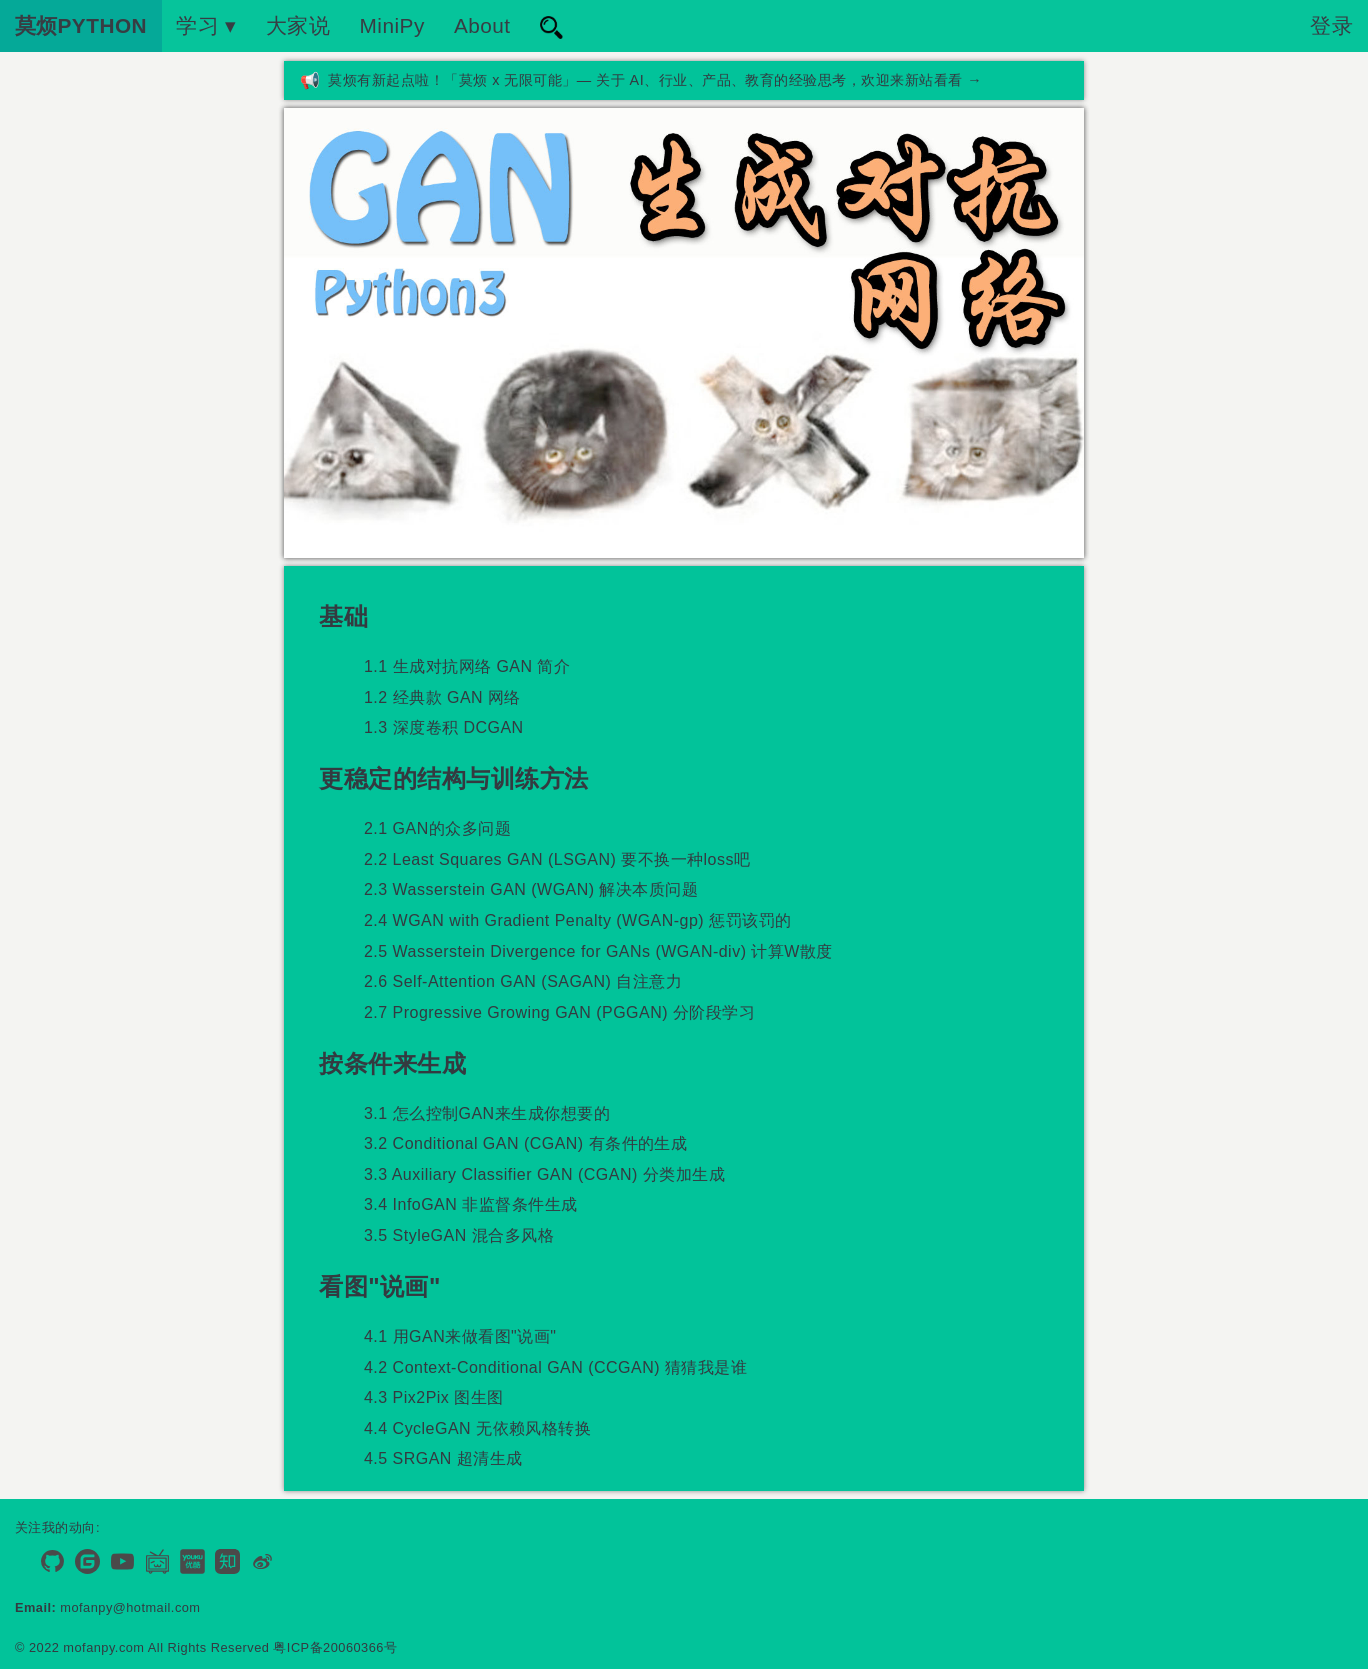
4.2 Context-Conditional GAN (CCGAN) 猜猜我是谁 (555, 1367)
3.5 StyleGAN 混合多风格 (459, 1235)
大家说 (298, 25)
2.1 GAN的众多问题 (437, 828)
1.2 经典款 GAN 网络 (442, 697)
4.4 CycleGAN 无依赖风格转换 (477, 1428)
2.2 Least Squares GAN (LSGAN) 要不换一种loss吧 (557, 859)
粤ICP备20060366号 (335, 1647)
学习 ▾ (206, 25)
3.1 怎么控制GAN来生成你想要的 (487, 1113)
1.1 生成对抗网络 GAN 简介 (467, 666)
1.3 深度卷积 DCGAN (444, 727)
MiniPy (392, 25)
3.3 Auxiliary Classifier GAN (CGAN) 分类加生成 (544, 1174)
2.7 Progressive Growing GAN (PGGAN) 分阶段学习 (559, 1012)
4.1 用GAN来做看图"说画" (460, 1336)
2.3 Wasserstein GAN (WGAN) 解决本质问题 (531, 889)
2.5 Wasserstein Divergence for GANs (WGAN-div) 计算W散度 (598, 951)
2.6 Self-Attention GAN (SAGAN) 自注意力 (523, 981)
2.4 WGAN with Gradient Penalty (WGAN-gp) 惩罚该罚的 (578, 920)
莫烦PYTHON (81, 25)
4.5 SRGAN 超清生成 (443, 1458)
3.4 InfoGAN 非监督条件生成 (471, 1204)
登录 (1331, 25)
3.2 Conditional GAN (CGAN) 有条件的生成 (525, 1143)
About (482, 25)
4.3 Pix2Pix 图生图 (434, 1397)
